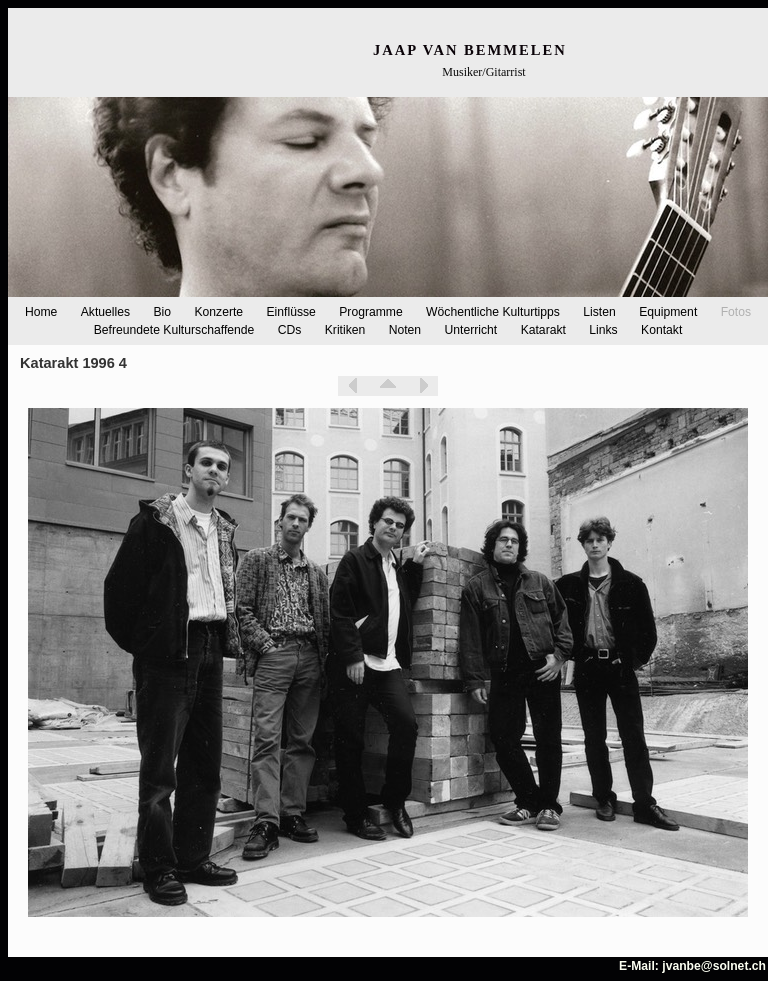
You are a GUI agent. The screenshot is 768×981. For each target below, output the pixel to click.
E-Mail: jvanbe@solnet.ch (692, 966)
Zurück (353, 386)
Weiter (423, 386)
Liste (388, 386)
